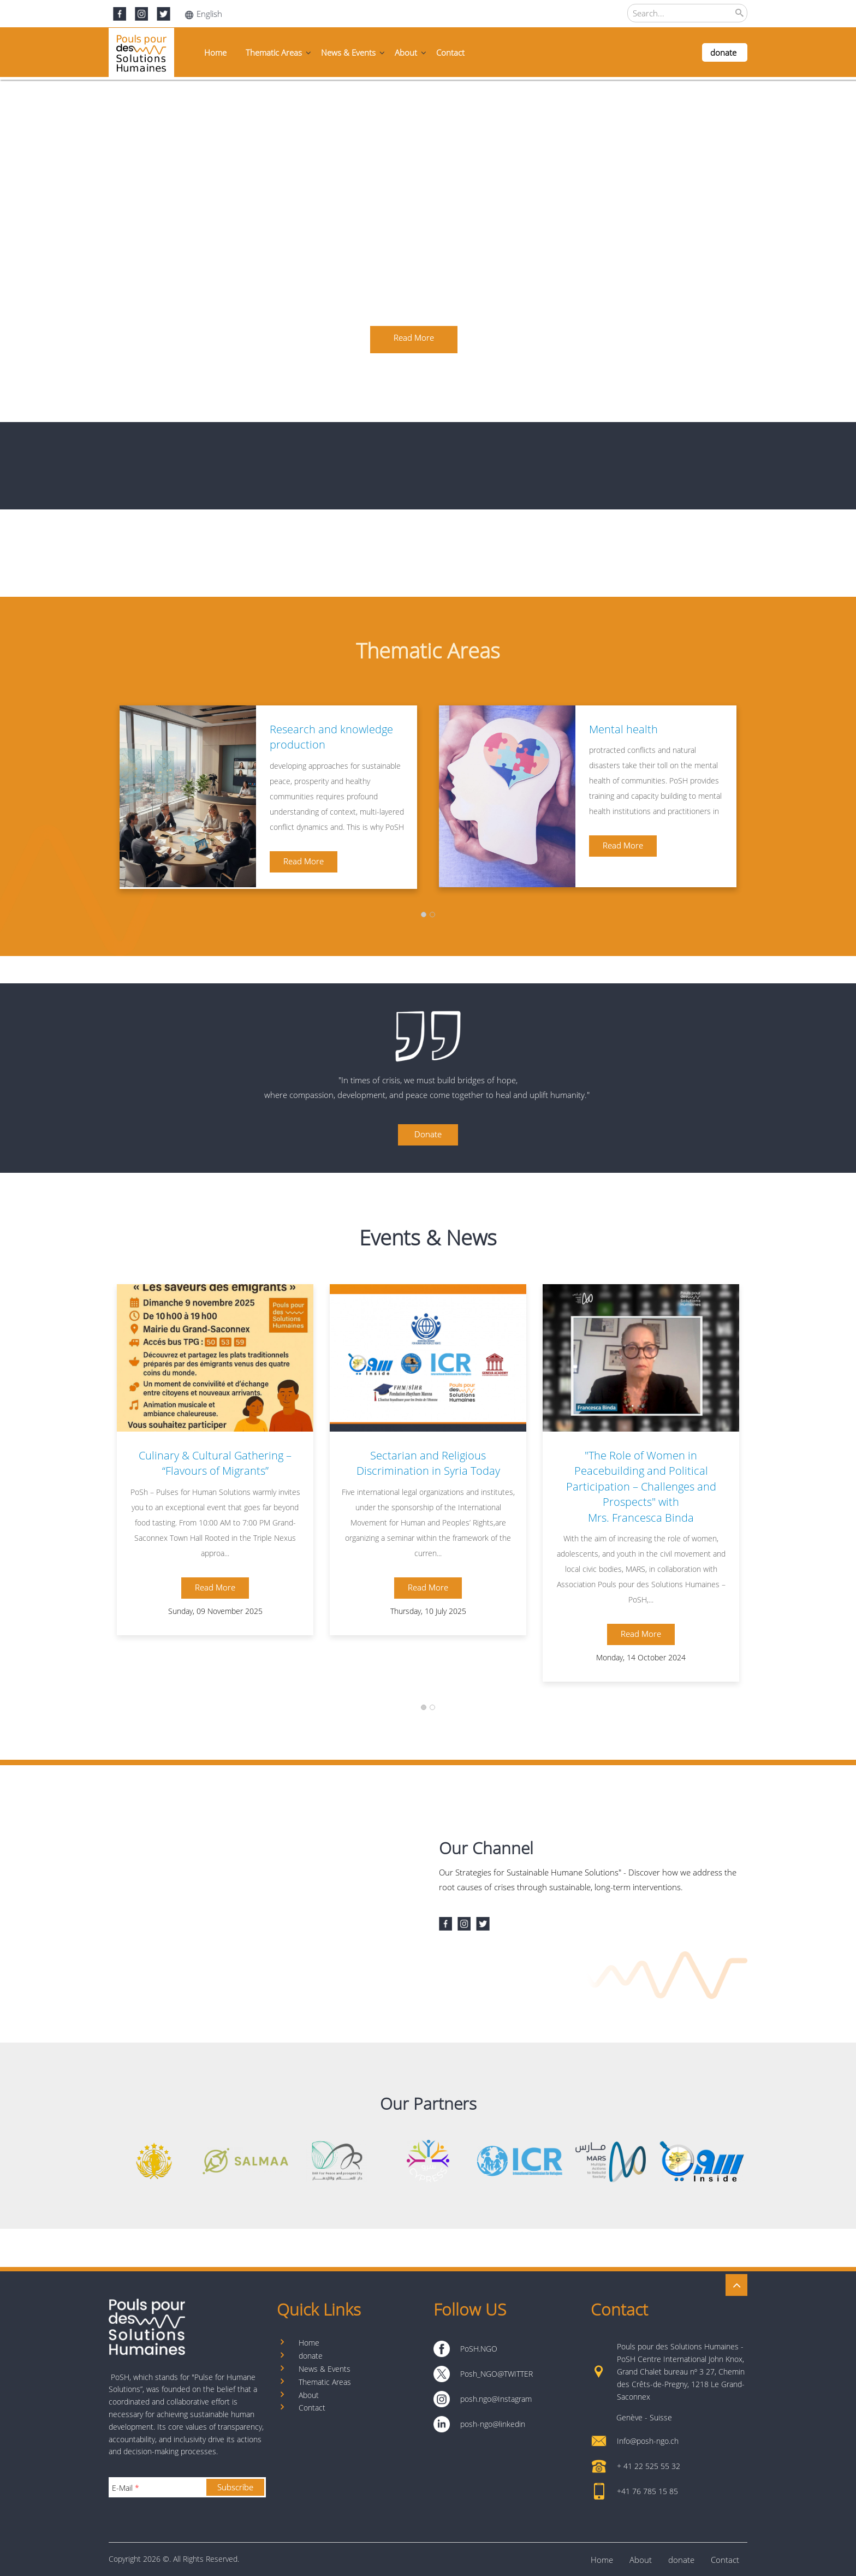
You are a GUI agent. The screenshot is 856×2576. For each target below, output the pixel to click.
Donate (428, 1134)
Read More (303, 861)
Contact (450, 52)
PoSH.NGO (478, 2348)
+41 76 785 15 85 (647, 2491)
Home (215, 52)
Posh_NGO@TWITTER (496, 2374)
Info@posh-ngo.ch (648, 2441)
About (406, 52)
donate (723, 52)
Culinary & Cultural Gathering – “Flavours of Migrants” (215, 1463)
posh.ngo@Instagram (496, 2399)
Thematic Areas (274, 52)
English (203, 14)
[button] (423, 914)
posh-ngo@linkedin (492, 2424)
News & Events (348, 52)
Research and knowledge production (331, 737)
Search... (648, 13)
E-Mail (125, 2488)
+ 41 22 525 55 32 (648, 2466)
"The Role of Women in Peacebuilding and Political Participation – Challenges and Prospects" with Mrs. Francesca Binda (641, 1486)
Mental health (623, 729)
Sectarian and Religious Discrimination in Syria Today (428, 1463)
